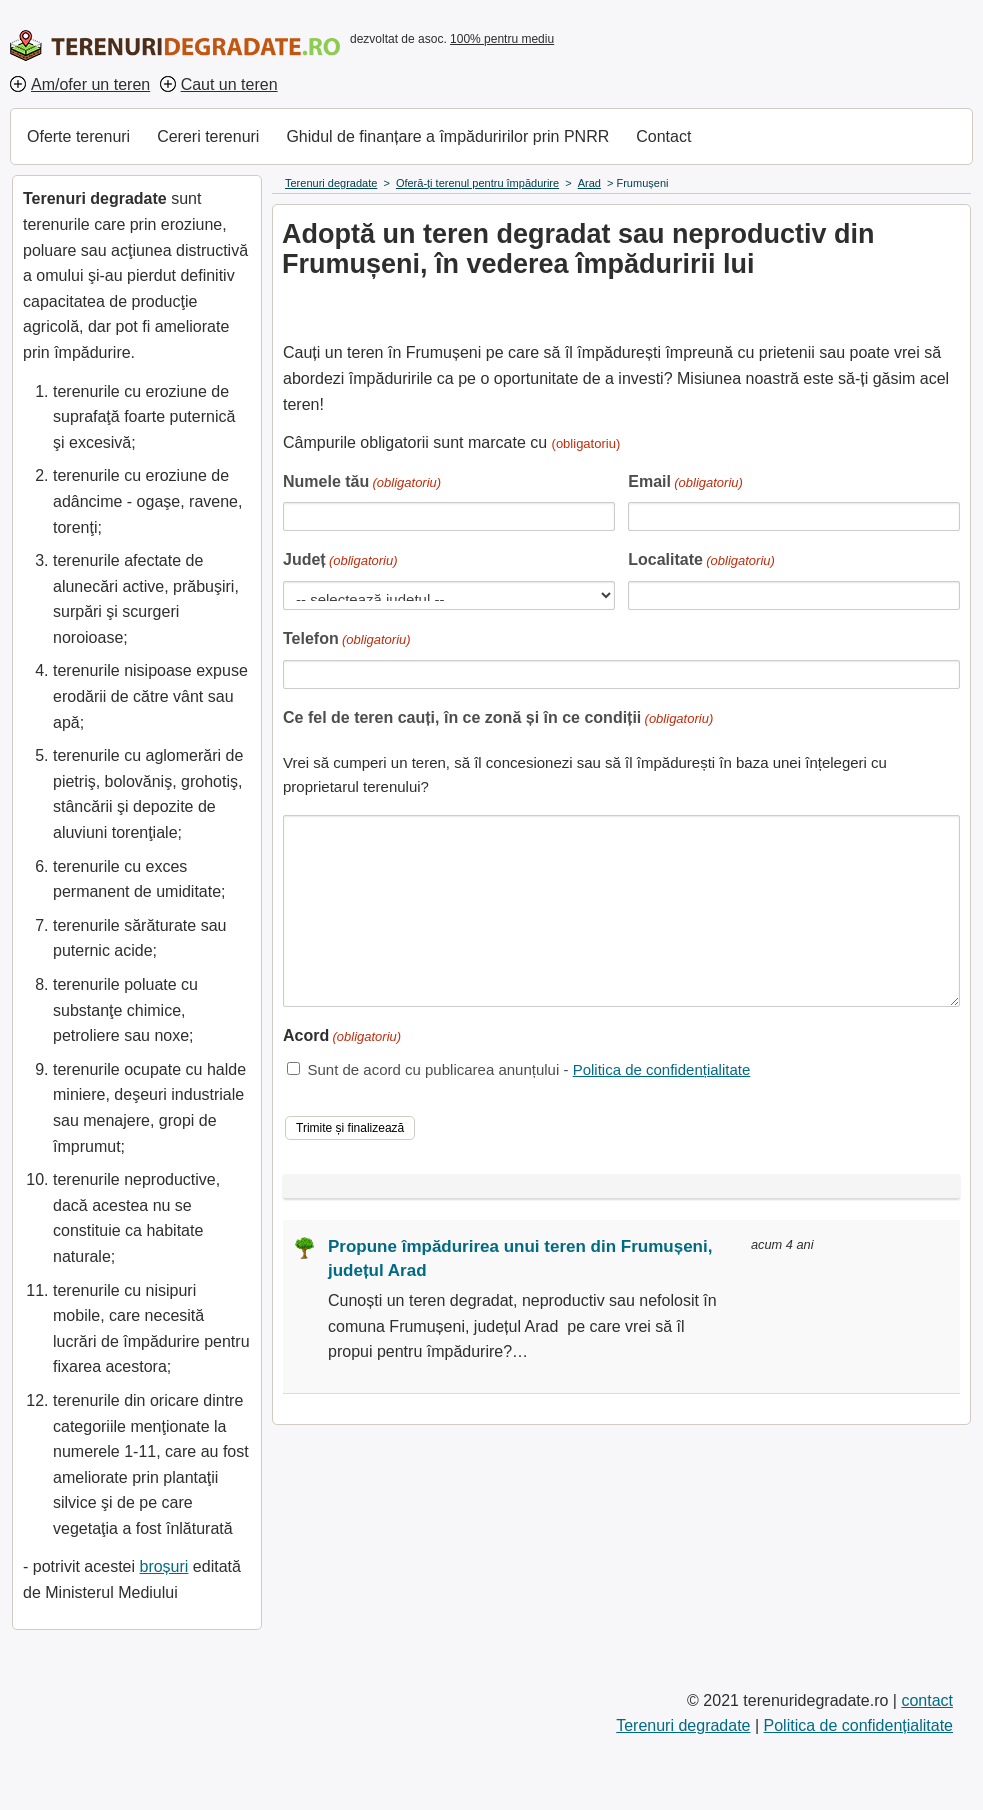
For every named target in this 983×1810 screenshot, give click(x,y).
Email (685, 483)
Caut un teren (229, 84)
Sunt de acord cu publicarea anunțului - (528, 1069)
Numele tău (362, 483)
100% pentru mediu (502, 39)
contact (927, 1700)
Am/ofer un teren (90, 84)
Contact (663, 136)
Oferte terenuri (78, 136)
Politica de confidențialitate (662, 1069)
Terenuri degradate (683, 1725)
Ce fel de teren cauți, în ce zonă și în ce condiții (498, 719)
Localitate (701, 561)
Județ (340, 561)
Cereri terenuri (208, 136)
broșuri (163, 1566)
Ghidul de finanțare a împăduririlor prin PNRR (447, 136)
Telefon (347, 640)
